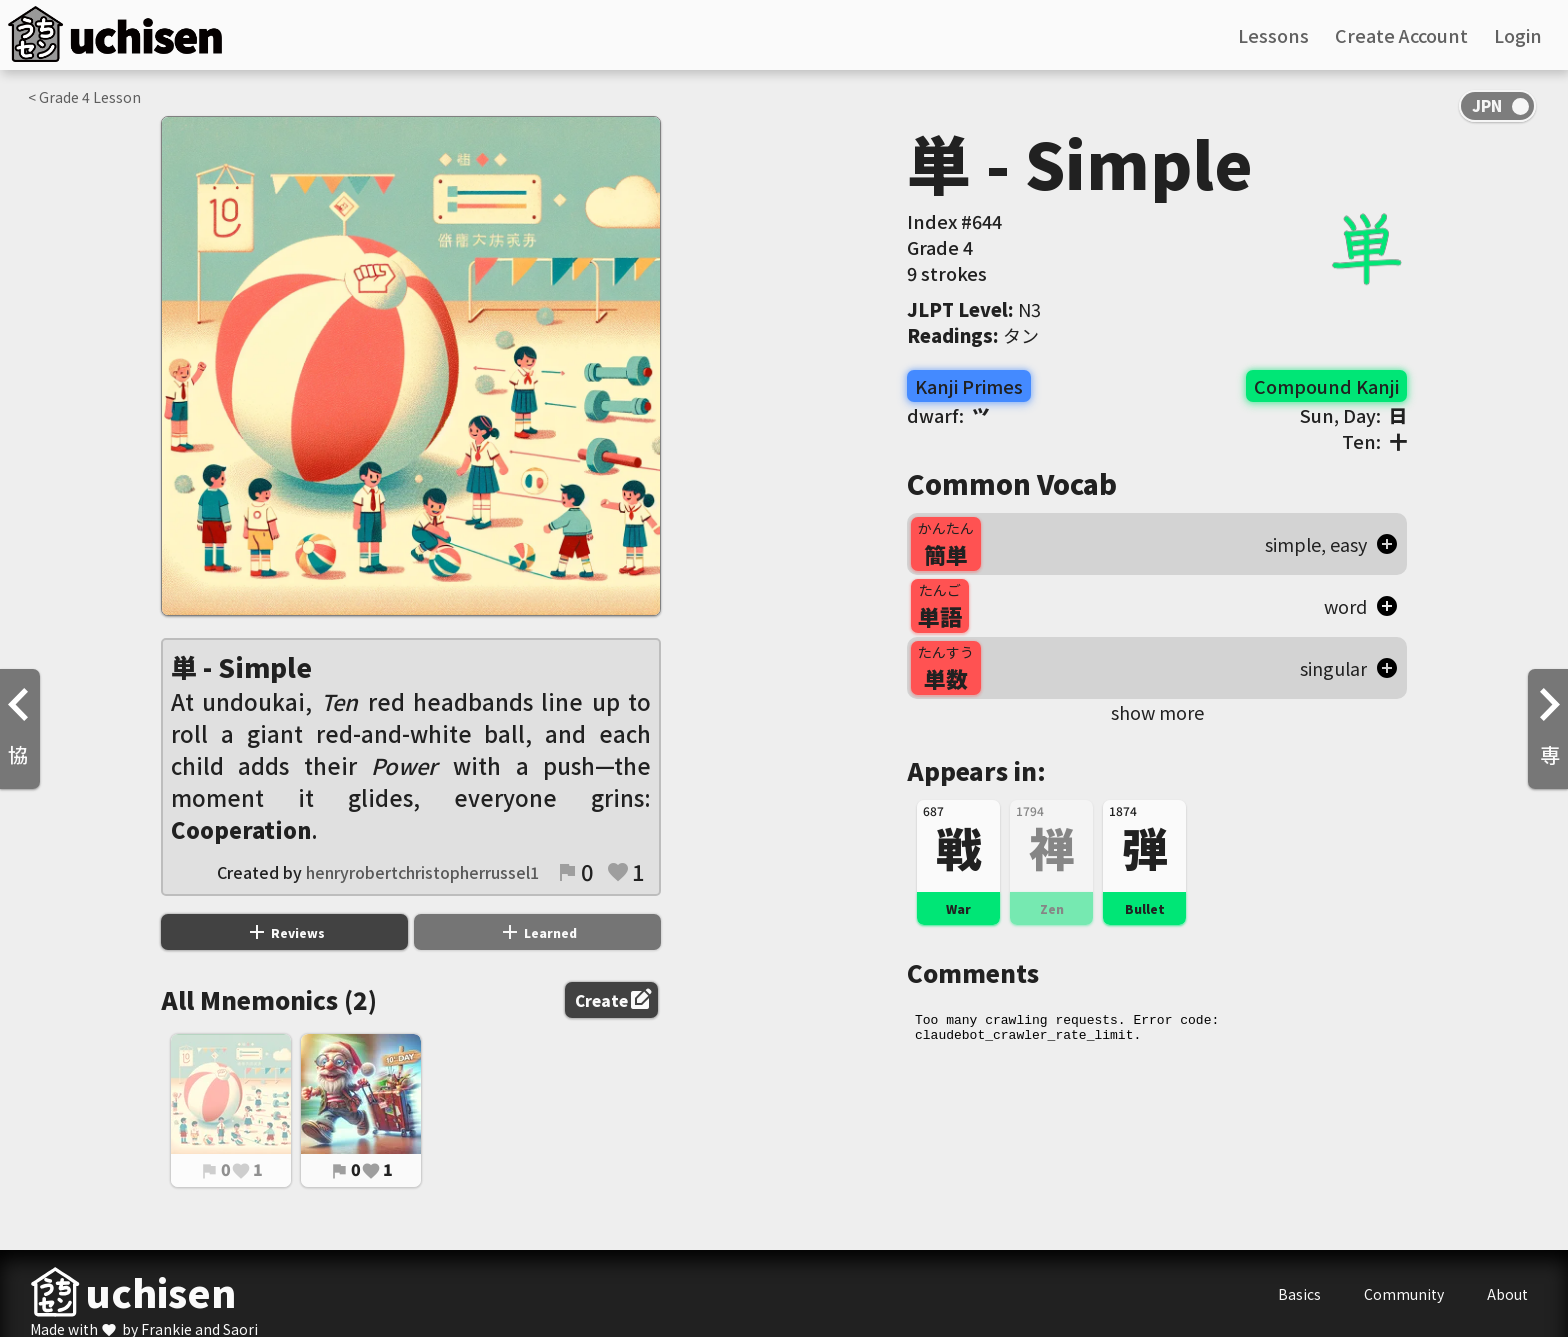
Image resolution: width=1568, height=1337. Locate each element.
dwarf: (948, 415)
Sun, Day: (1353, 415)
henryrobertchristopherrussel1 (422, 872)
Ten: (1374, 441)
